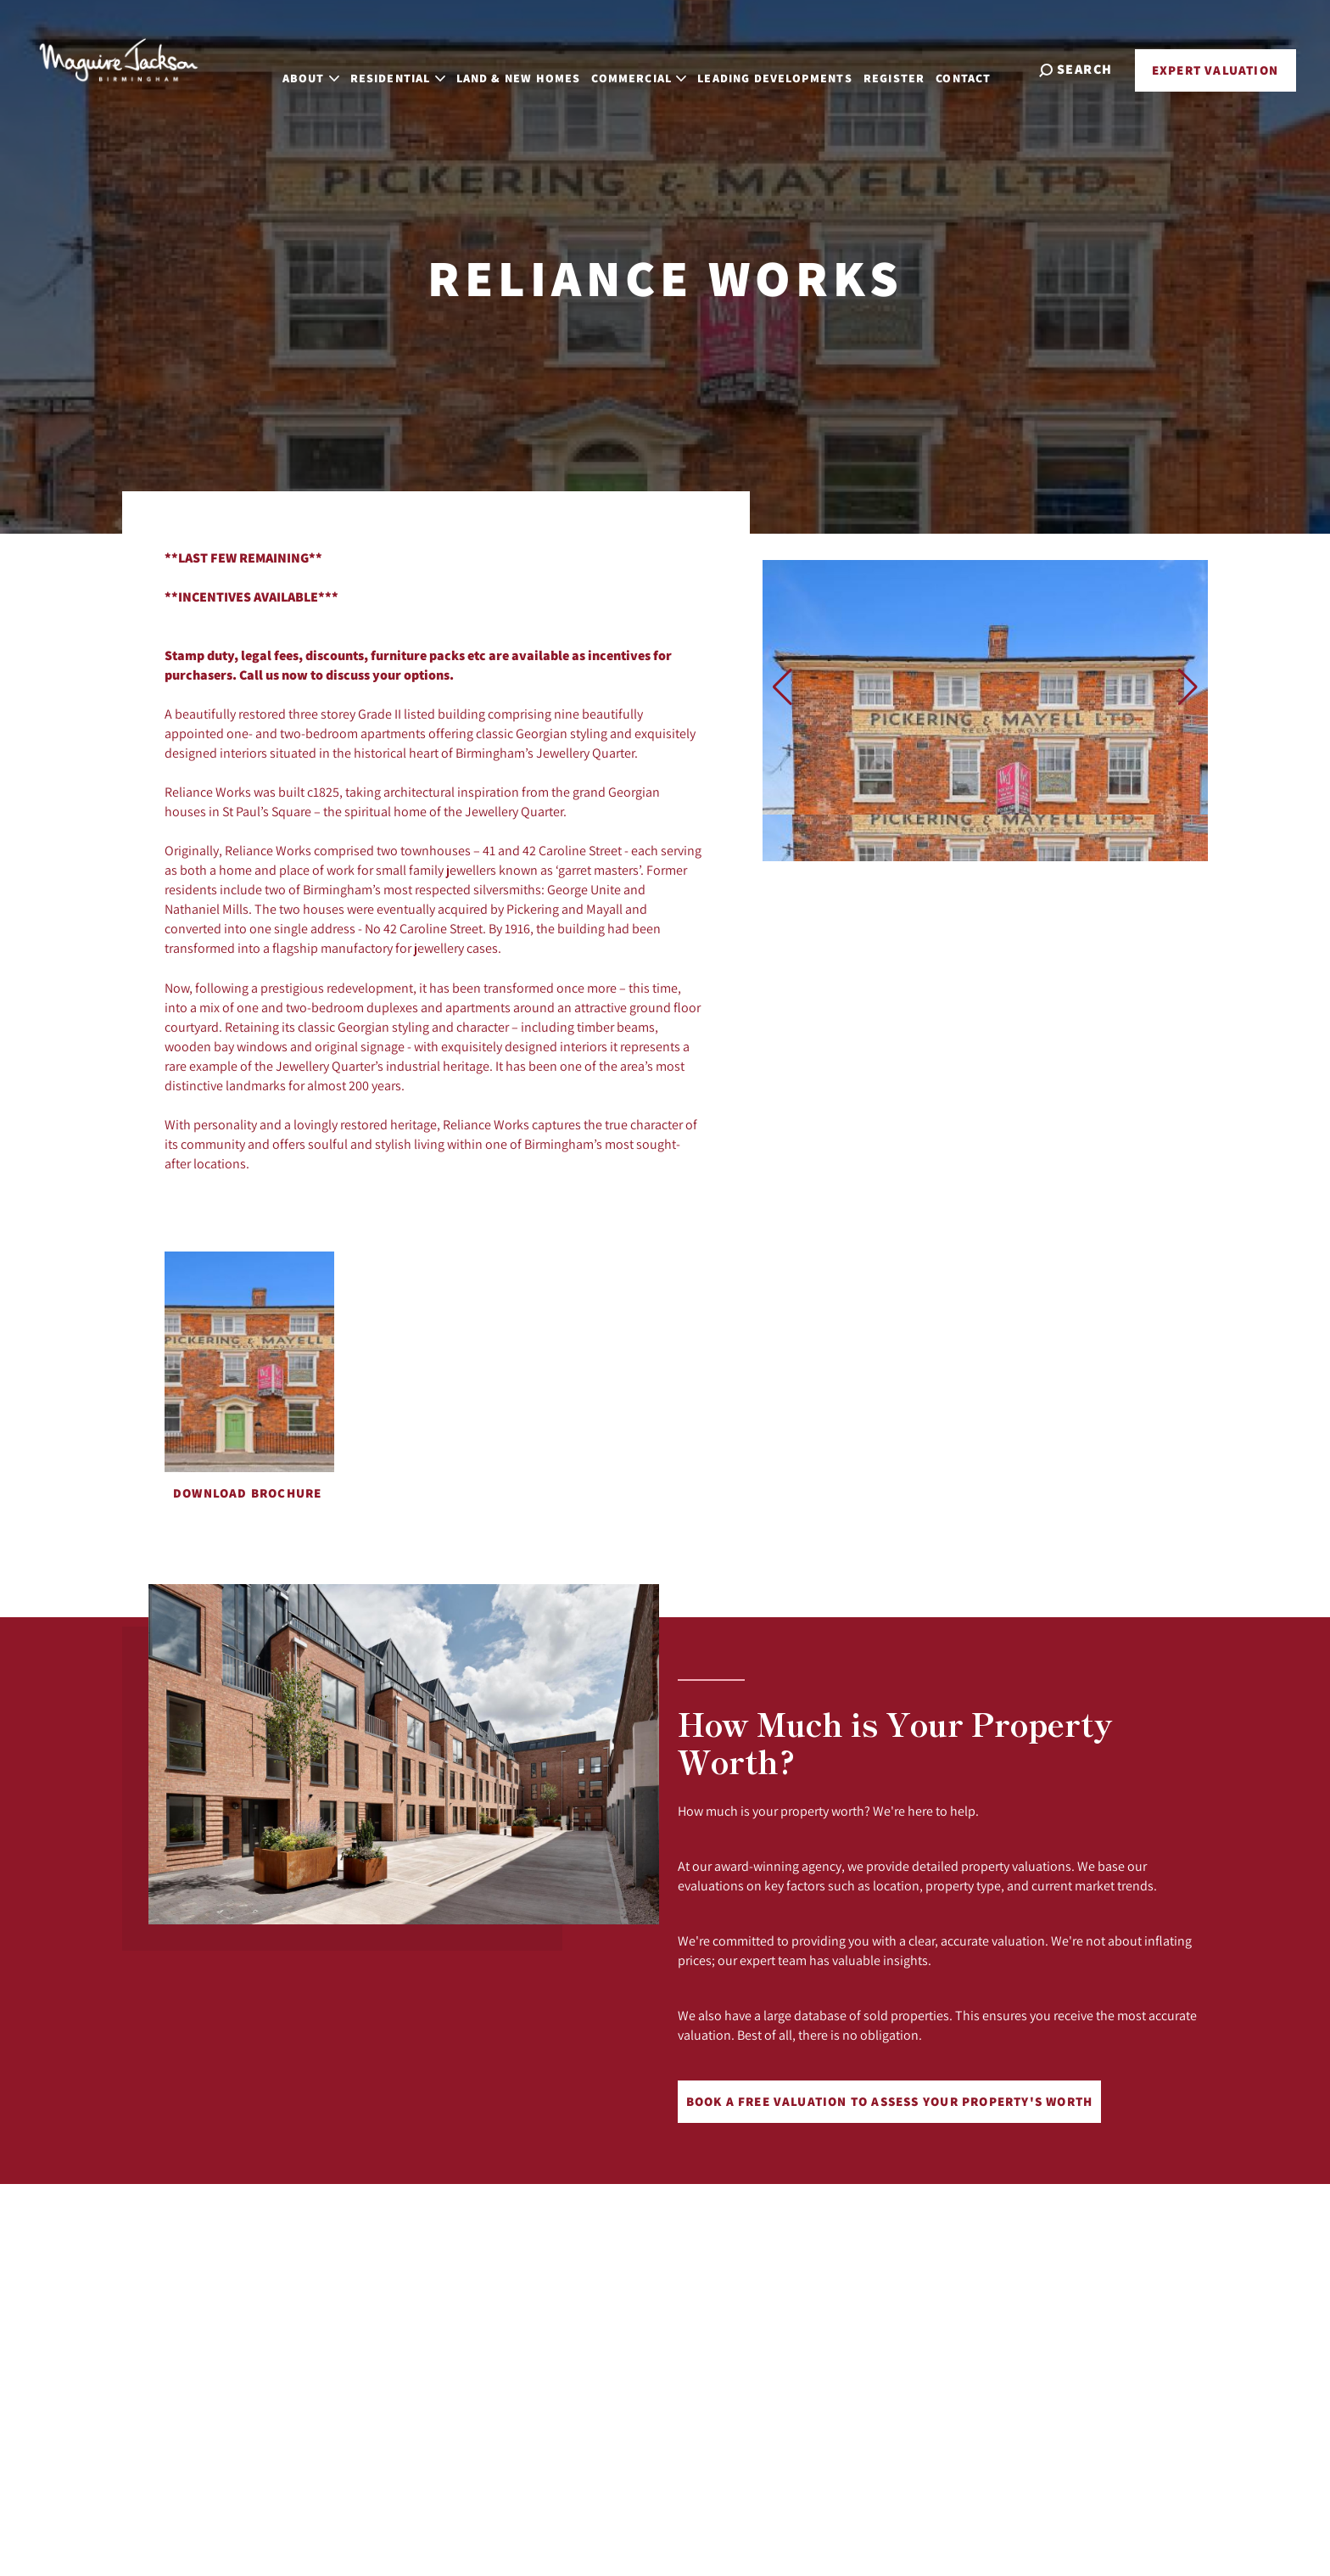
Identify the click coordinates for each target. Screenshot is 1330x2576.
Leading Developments (795, 68)
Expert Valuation (1215, 70)
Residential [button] (417, 68)
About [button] (330, 68)
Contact (983, 68)
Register (913, 68)
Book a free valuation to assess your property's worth (889, 2101)
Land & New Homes (538, 68)
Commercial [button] (659, 68)
